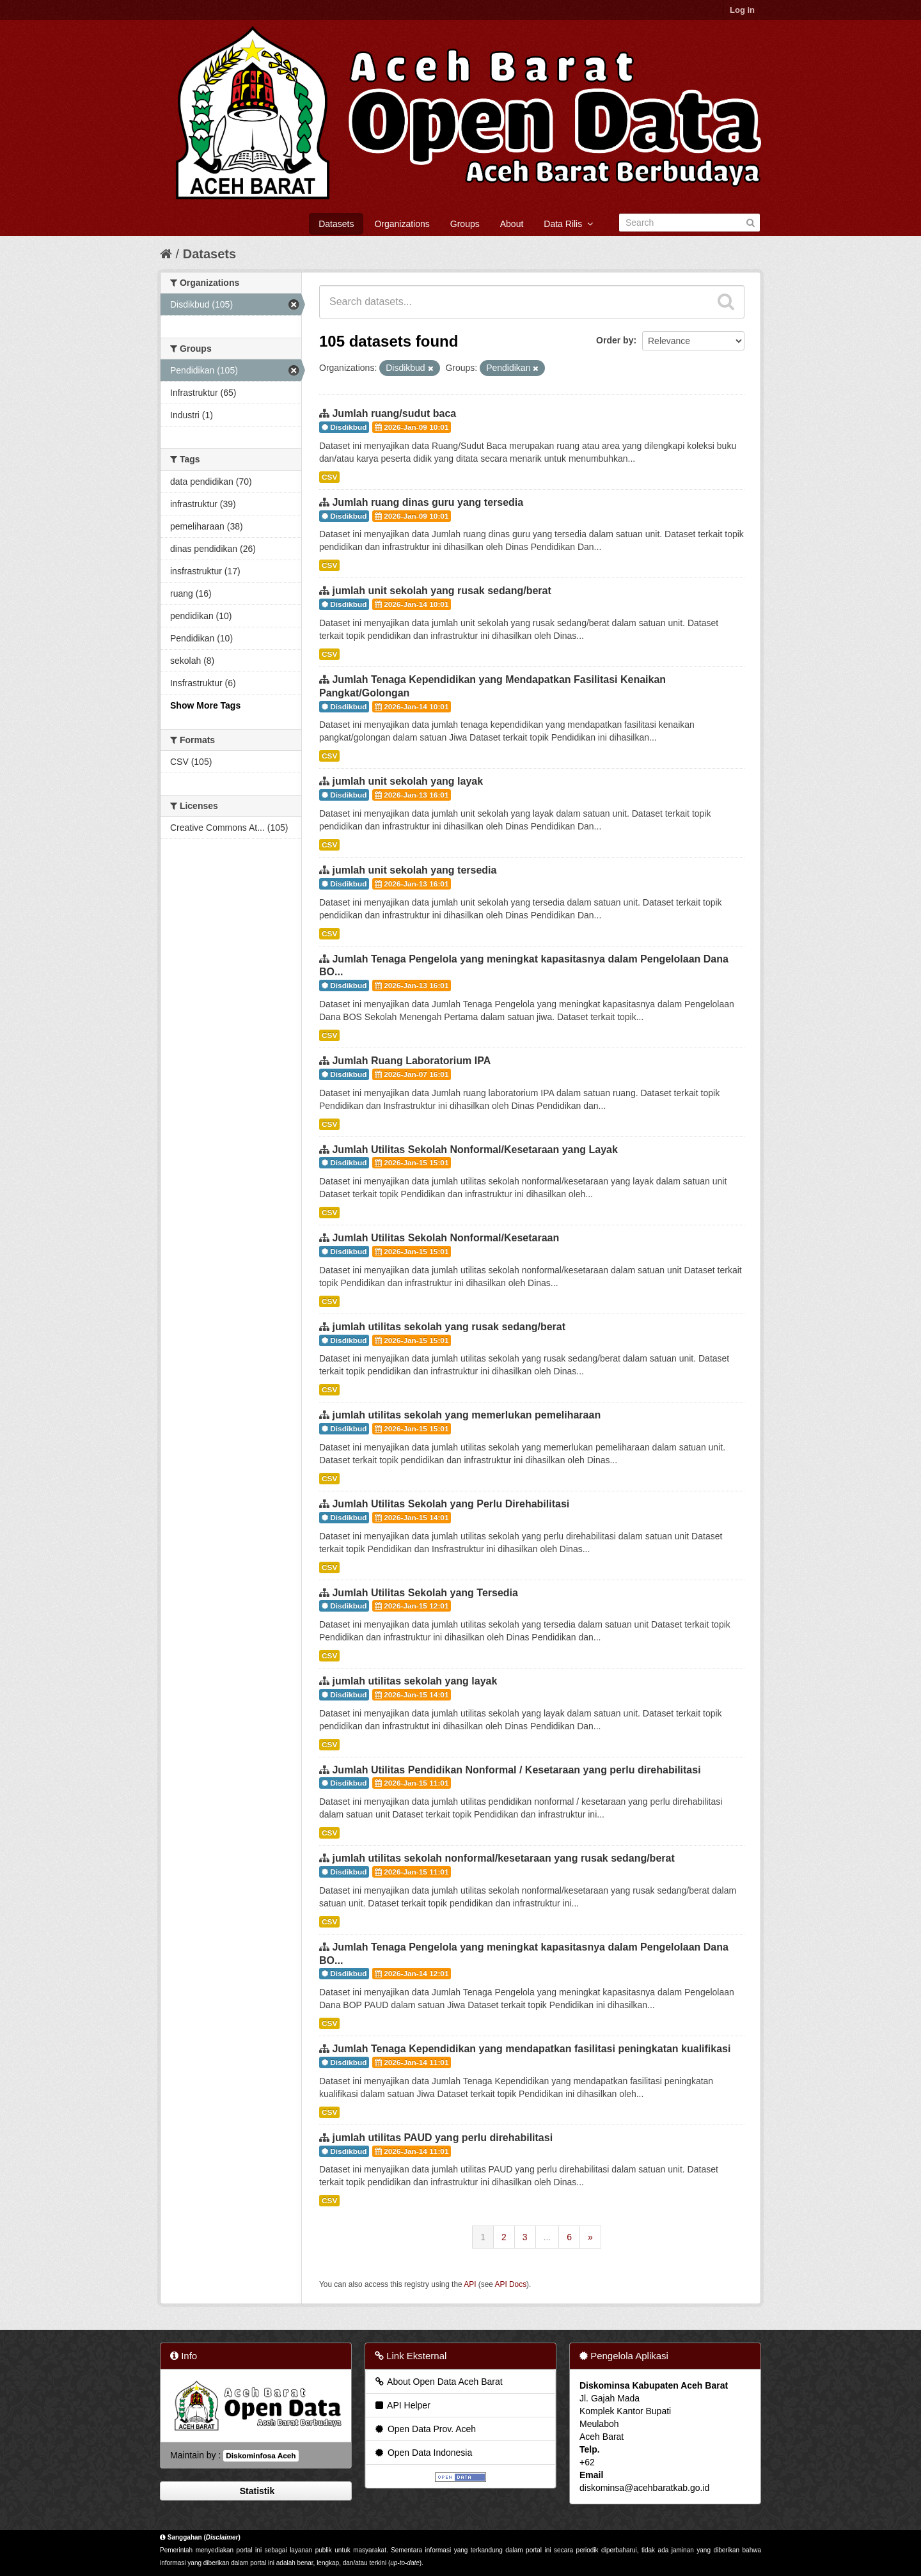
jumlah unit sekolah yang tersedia (414, 870)
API (470, 2284)
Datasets (336, 224)
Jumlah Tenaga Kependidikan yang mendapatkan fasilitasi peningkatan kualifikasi (531, 2048)
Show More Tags (205, 705)
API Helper (402, 2405)
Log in (742, 10)
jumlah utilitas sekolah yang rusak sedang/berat (448, 1326)
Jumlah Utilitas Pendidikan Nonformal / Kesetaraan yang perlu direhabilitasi (516, 1769)
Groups (465, 224)
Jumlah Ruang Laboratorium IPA (411, 1060)
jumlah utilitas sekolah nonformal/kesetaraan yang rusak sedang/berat (503, 1858)
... (547, 2237)
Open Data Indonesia (423, 2452)
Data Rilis (568, 224)
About (512, 224)
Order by (614, 340)
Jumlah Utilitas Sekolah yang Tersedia (424, 1592)
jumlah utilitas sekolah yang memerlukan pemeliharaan (466, 1415)
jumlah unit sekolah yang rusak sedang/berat (441, 590)
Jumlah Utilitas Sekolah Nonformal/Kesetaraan (445, 1237)
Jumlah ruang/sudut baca (394, 413)
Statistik (255, 2491)
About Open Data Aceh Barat (438, 2381)
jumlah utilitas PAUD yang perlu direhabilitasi (442, 2137)
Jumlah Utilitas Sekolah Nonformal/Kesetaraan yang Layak (474, 1149)
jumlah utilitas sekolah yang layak (414, 1681)
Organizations (401, 224)
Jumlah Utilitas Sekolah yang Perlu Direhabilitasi (450, 1503)
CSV (329, 477)
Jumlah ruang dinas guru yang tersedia (427, 502)
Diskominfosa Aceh (260, 2455)
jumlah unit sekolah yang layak (407, 781)
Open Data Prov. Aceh (425, 2429)
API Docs (511, 2284)
